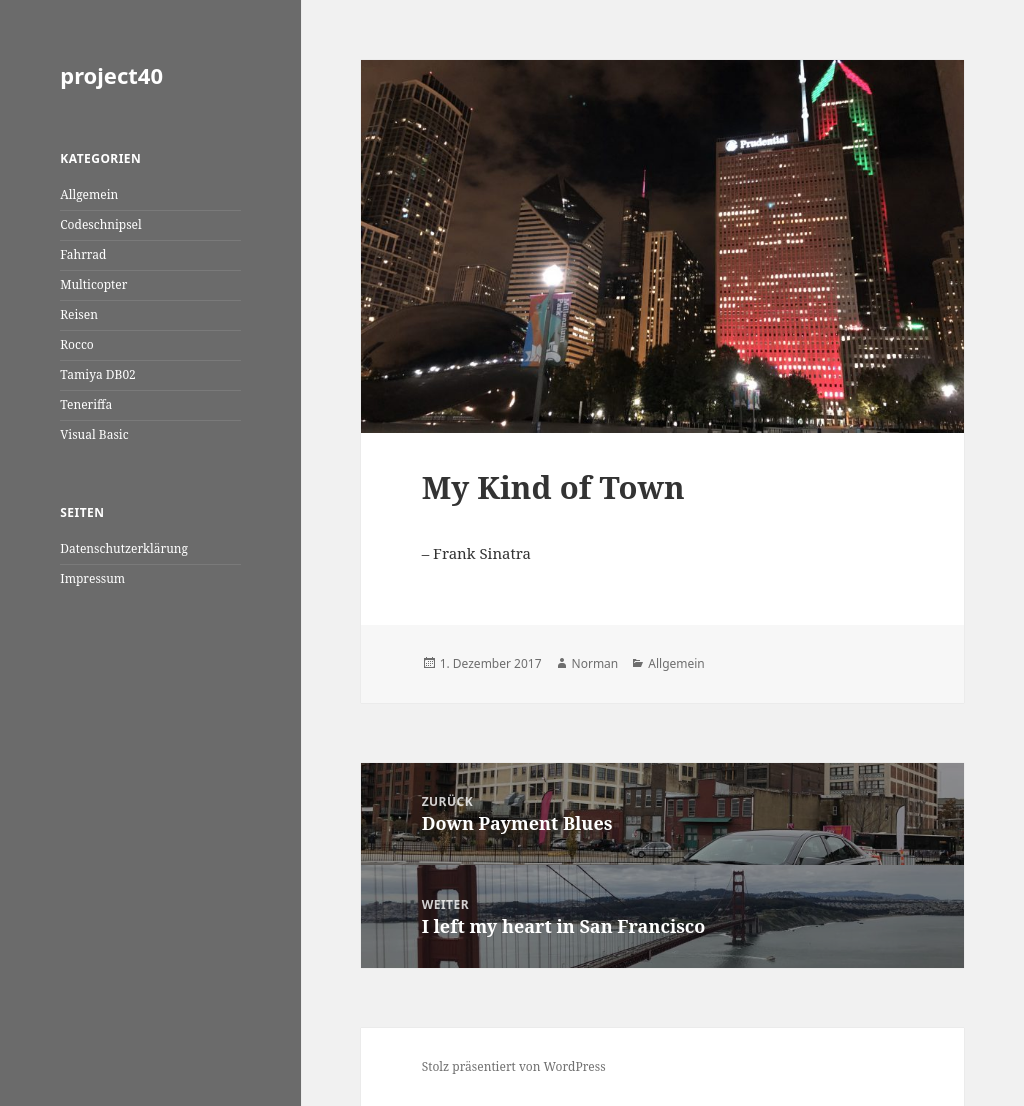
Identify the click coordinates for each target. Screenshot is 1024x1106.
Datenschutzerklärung (124, 548)
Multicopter (93, 284)
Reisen (79, 314)
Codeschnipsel (101, 224)
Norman (595, 663)
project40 (111, 75)
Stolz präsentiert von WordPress (514, 1066)
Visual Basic (94, 434)
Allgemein (89, 194)
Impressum (92, 578)
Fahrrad (83, 254)
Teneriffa (86, 404)
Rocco (77, 344)
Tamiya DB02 (98, 374)
